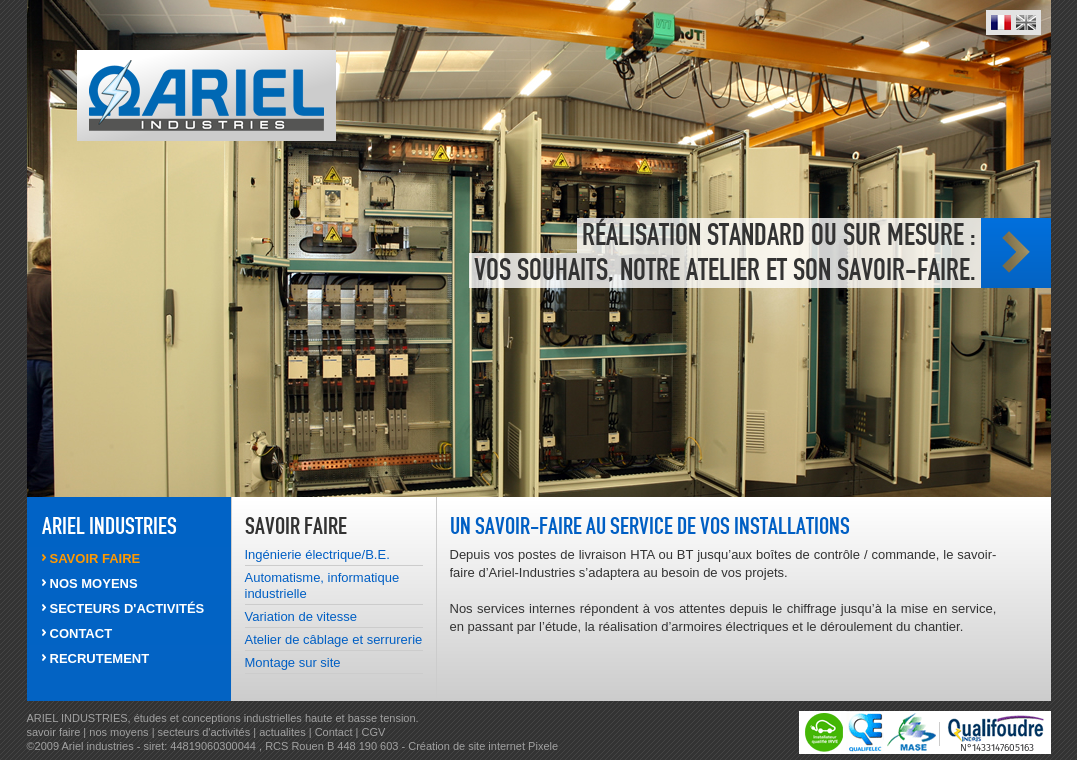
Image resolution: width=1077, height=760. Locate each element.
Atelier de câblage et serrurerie (334, 639)
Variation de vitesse (301, 616)
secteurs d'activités (204, 732)
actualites (282, 732)
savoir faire (54, 732)
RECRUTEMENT (100, 658)
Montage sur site (293, 662)
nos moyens (120, 732)
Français (1001, 22)
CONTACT (81, 633)
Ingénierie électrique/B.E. (317, 554)
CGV (374, 732)
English (1026, 22)
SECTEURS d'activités (127, 608)
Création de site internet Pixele (483, 746)
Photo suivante (1016, 253)
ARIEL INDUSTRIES (109, 526)
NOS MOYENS (94, 583)
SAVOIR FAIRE (95, 558)
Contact (334, 732)
